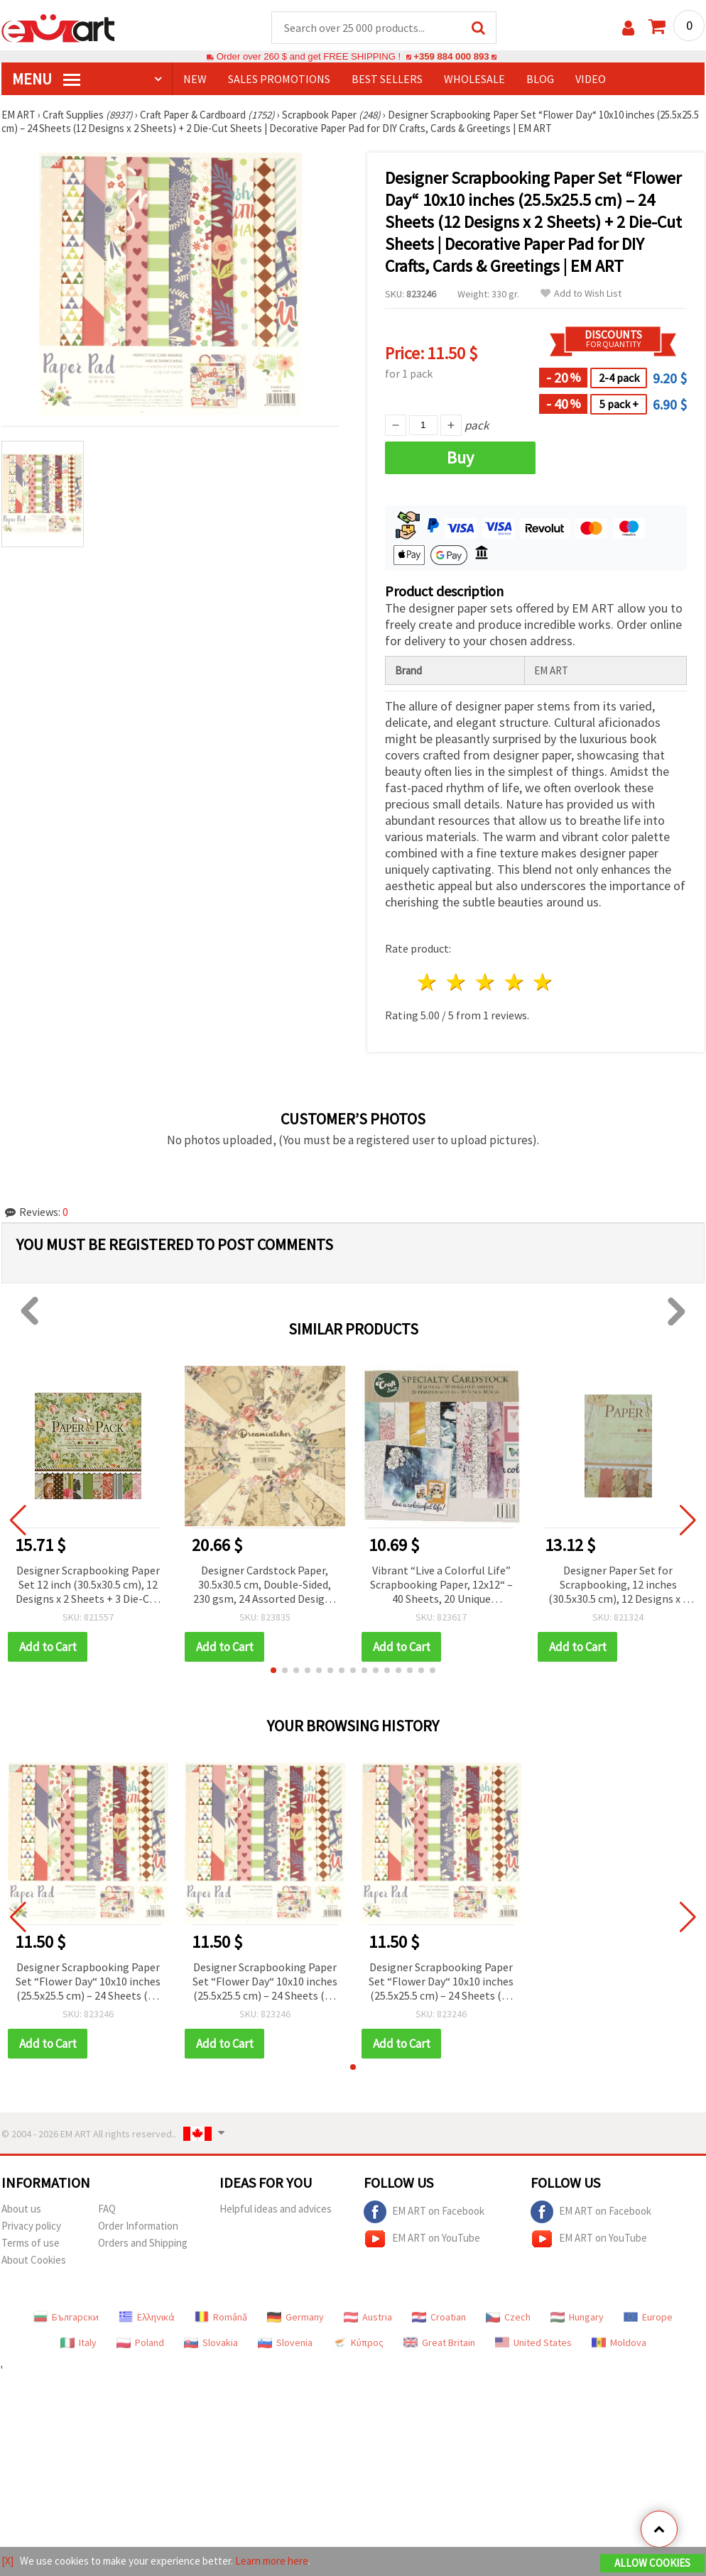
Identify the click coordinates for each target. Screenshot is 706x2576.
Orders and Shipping (143, 2242)
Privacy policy (31, 2225)
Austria (368, 2317)
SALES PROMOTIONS (279, 79)
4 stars (514, 982)
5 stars (543, 982)
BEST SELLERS (387, 79)
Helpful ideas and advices (275, 2208)
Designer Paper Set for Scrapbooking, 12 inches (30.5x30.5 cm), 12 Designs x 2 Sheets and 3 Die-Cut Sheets (618, 1585)
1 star (427, 982)
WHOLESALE (474, 79)
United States (533, 2342)
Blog (540, 79)
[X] (7, 2560)
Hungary (577, 2317)
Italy (78, 2342)
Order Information (138, 2225)
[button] (273, 1670)
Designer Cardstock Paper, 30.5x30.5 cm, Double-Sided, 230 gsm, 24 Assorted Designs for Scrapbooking (264, 1585)
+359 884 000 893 (451, 56)
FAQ (107, 2208)
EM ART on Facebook (424, 2211)
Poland (140, 2342)
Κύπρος (358, 2342)
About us (21, 2208)
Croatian (439, 2317)
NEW (195, 79)
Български (66, 2317)
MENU (46, 79)
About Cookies (33, 2260)
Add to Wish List (581, 293)
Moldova (619, 2342)
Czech (508, 2317)
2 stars (457, 982)
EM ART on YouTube (422, 2238)
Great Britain (439, 2342)
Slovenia (285, 2342)
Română (221, 2317)
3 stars (485, 982)
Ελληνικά (147, 2317)
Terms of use (30, 2242)
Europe (648, 2317)
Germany (295, 2317)
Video (590, 79)
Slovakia (211, 2342)
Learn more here (271, 2560)
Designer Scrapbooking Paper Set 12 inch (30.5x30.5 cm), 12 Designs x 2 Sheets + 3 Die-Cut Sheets (88, 1585)
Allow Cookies (652, 2563)
